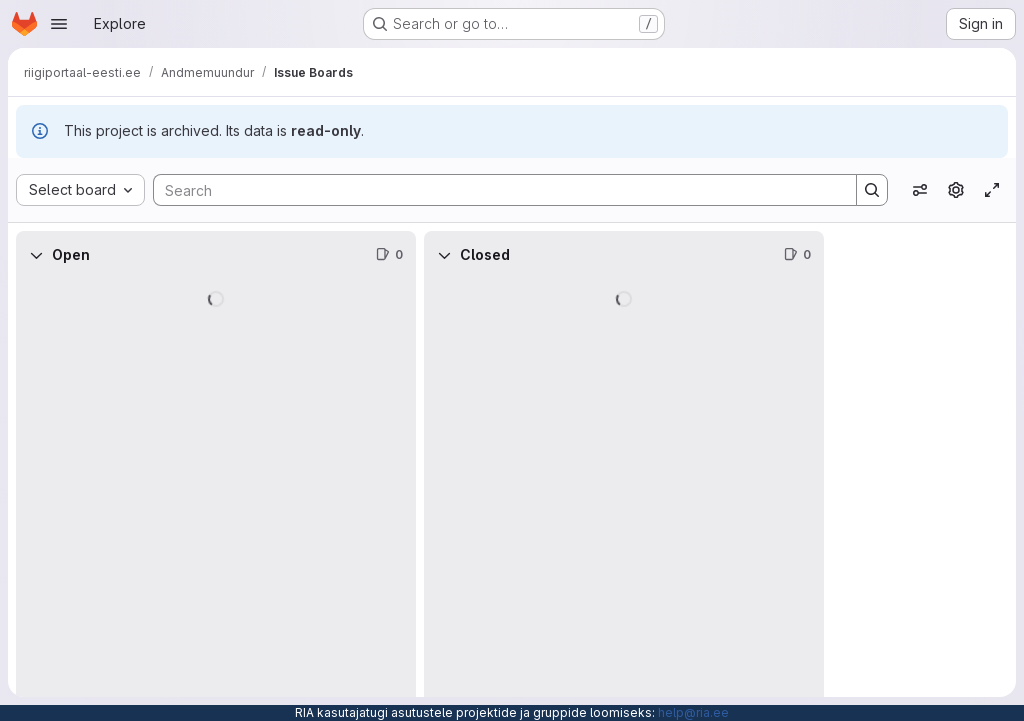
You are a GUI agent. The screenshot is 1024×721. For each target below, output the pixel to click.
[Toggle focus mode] (992, 190)
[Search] (495, 190)
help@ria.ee (693, 712)
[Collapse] (36, 255)
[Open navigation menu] (59, 24)
